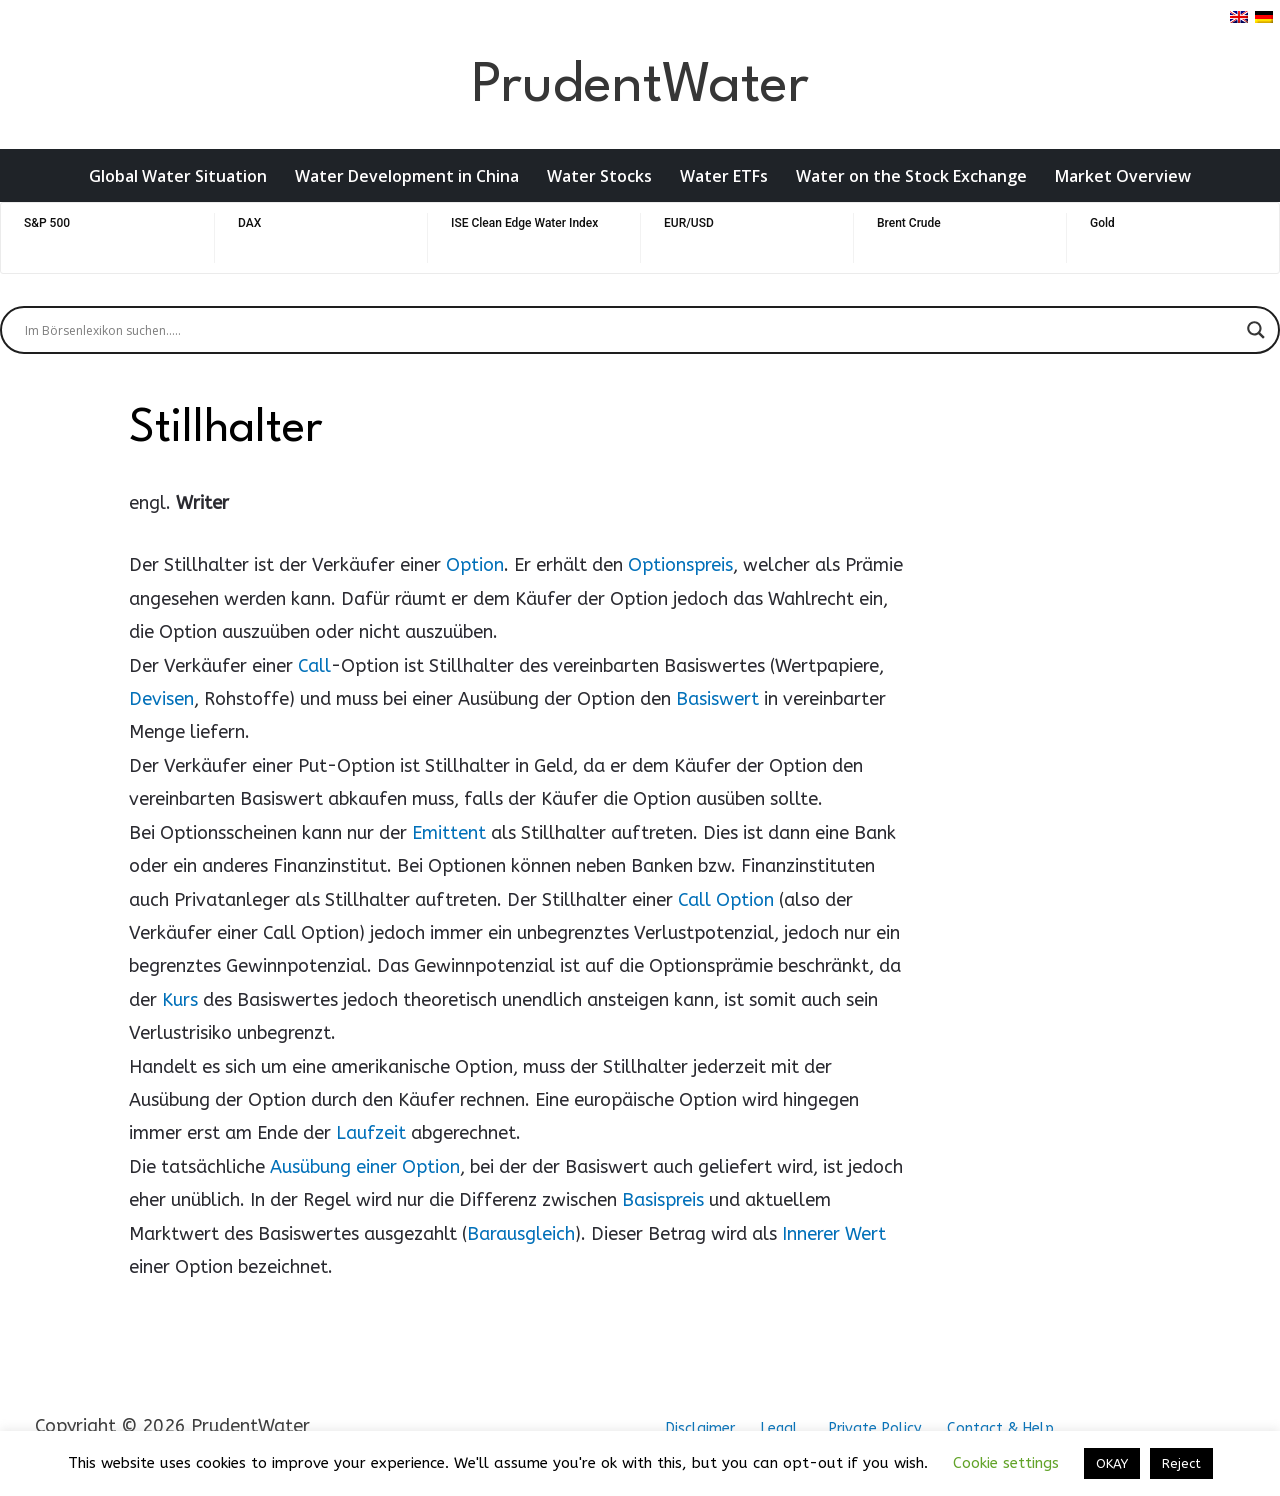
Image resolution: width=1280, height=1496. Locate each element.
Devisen (161, 699)
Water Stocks (599, 176)
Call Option (726, 900)
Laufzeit (371, 1133)
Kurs (180, 1000)
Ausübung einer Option (365, 1167)
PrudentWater (640, 86)
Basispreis (663, 1200)
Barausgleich (521, 1234)
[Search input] (631, 330)
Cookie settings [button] (1006, 1463)
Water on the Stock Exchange (911, 176)
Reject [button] (1181, 1463)
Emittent (449, 833)
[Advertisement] (1034, 701)
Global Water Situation (178, 176)
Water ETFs (724, 176)
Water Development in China (407, 176)
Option (475, 565)
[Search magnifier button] (1256, 330)
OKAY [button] (1112, 1463)
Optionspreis (680, 565)
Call (314, 666)
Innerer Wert (834, 1234)
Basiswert (717, 699)
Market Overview (1123, 176)
